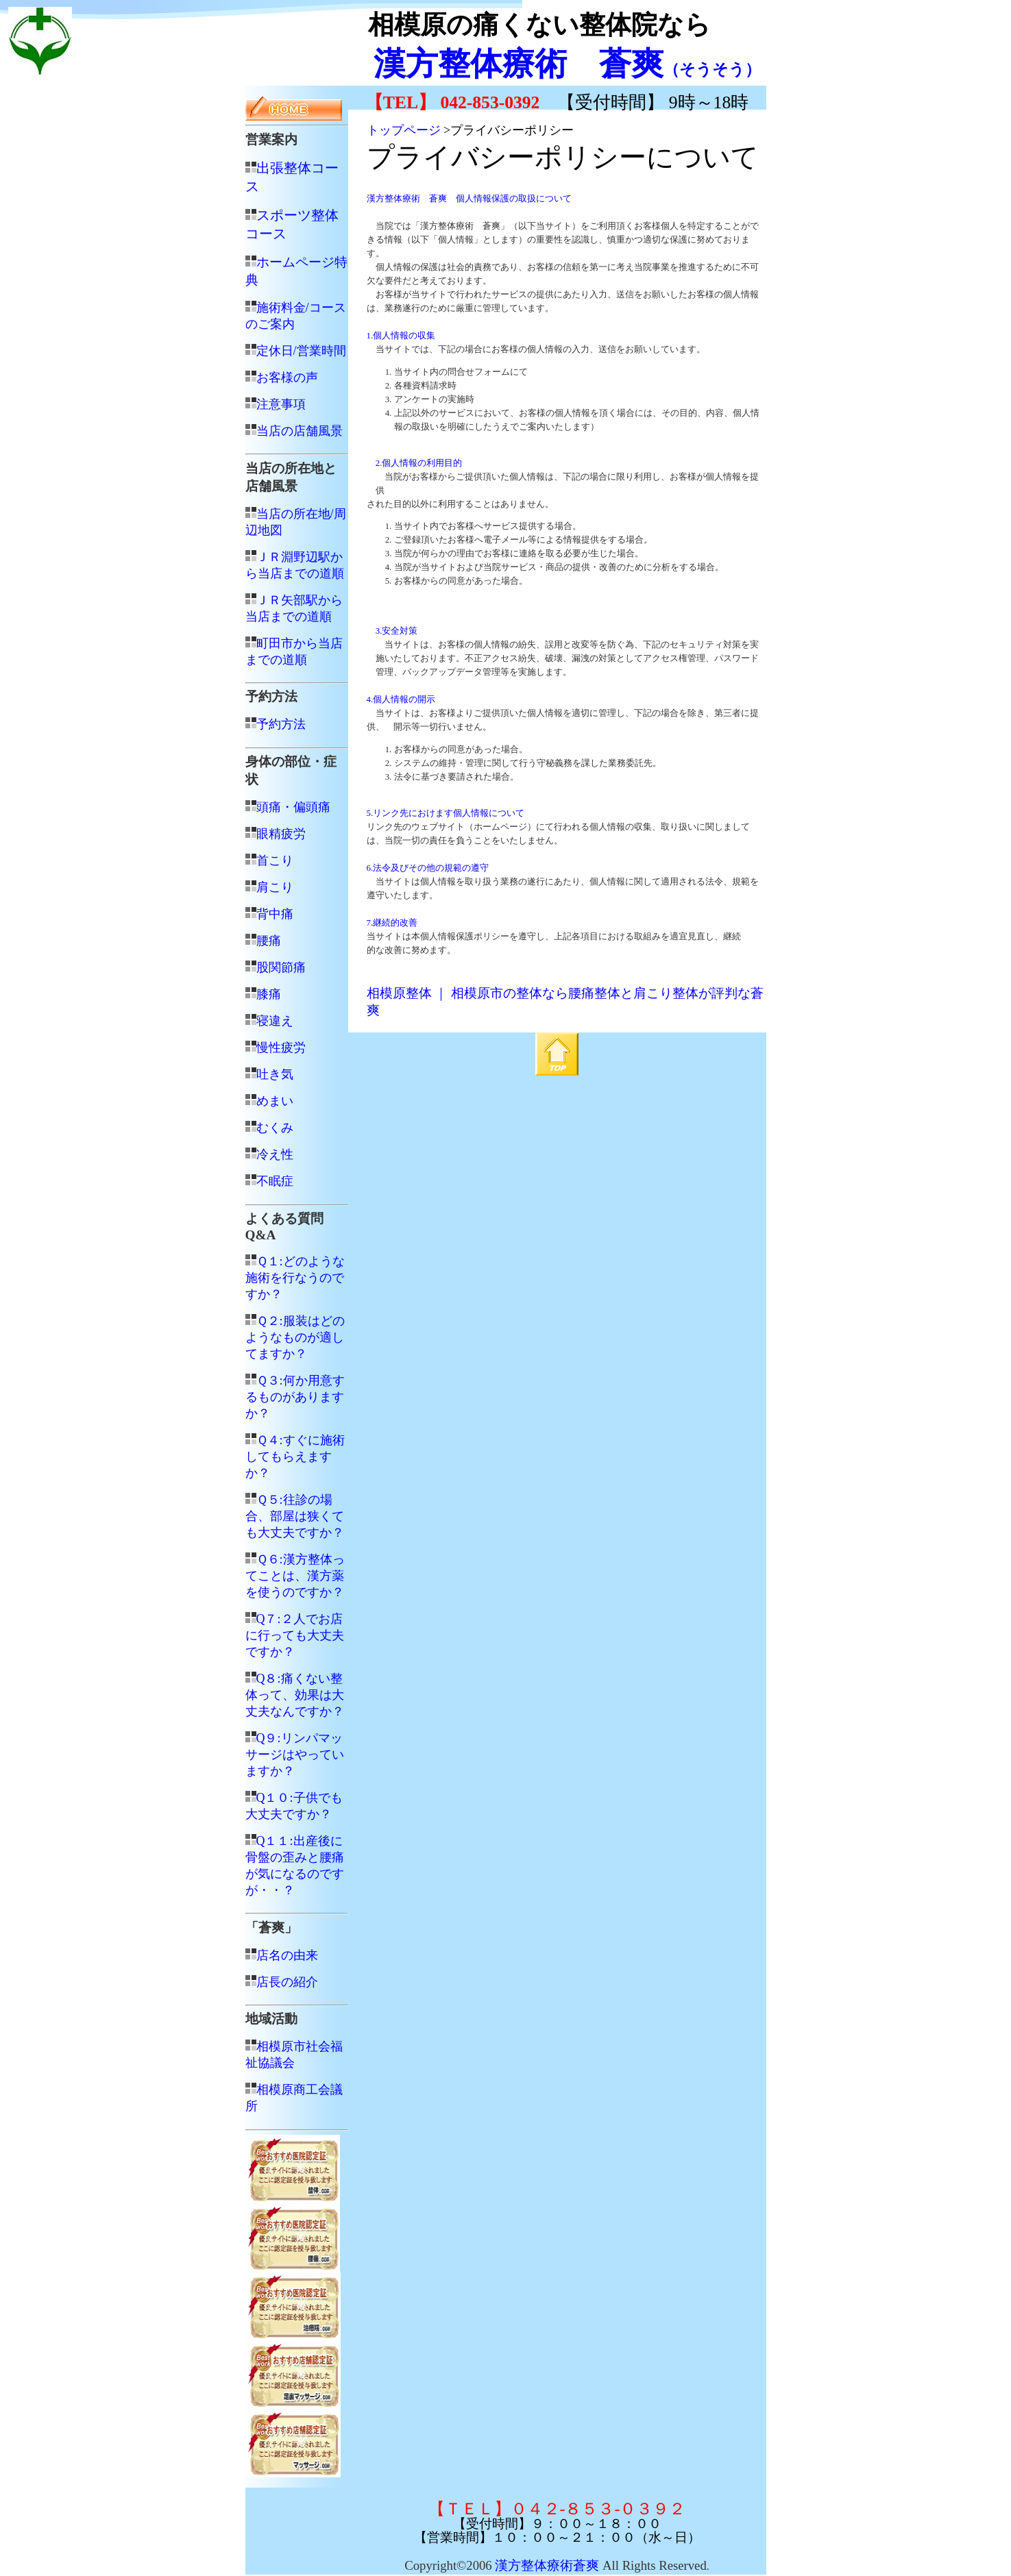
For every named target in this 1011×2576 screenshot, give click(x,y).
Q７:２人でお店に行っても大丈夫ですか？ (294, 1635)
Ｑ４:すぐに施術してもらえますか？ (295, 1456)
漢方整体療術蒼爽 (547, 2565)
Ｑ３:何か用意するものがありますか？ (295, 1397)
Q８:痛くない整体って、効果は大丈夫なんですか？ (294, 1695)
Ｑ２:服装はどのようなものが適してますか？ (295, 1337)
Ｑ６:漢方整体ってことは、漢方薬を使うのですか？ (295, 1575)
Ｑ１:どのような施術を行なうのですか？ (295, 1277)
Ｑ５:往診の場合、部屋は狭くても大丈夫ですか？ (294, 1516)
